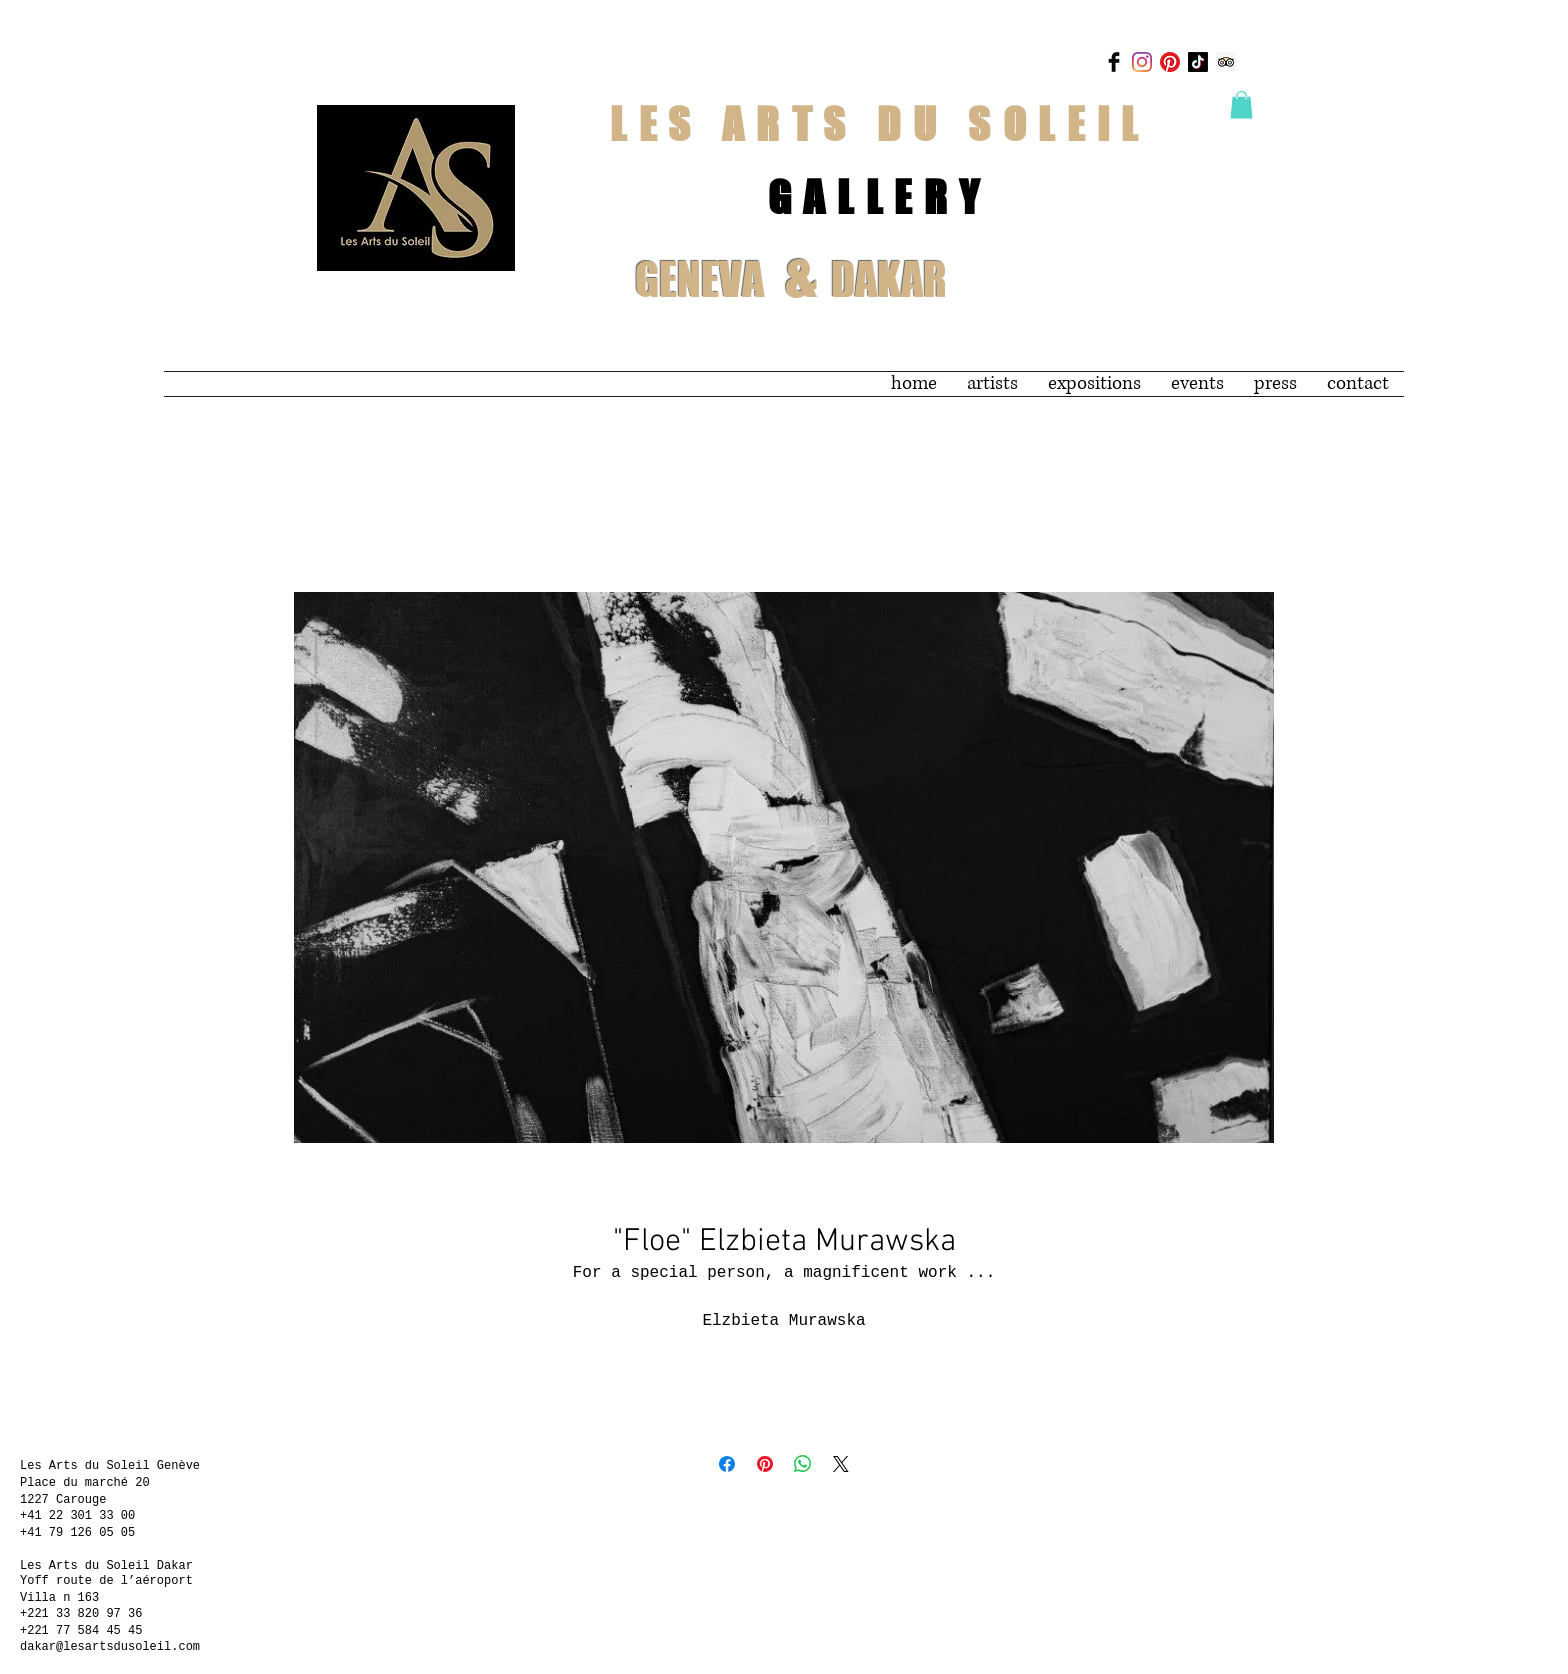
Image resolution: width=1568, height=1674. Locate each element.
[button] (1241, 104)
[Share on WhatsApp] (803, 1464)
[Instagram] (1142, 62)
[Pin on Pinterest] (765, 1464)
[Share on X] (841, 1464)
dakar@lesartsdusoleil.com (110, 1647)
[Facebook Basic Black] (1114, 62)
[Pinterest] (1170, 62)
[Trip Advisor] (1226, 62)
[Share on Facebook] (727, 1464)
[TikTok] (1198, 62)
